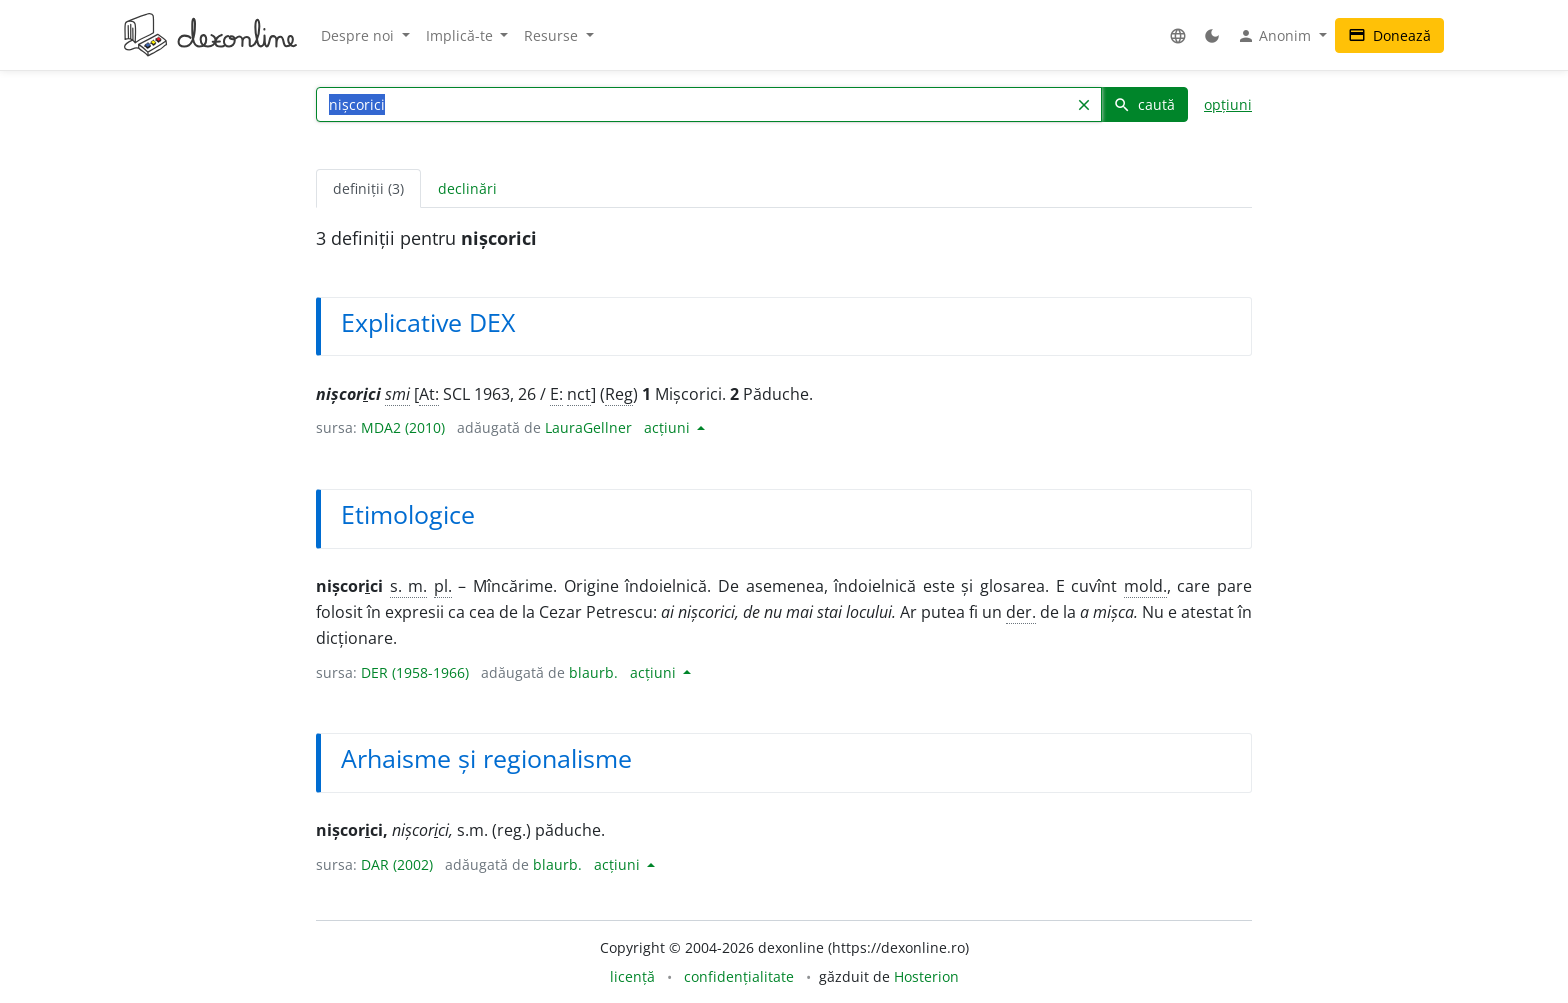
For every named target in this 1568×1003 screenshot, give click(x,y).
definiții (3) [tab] (368, 188)
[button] (1178, 35)
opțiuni (1228, 104)
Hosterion (926, 976)
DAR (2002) (397, 864)
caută (1144, 104)
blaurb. (593, 672)
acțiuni (669, 427)
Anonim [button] (1276, 36)
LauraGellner (588, 427)
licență (632, 976)
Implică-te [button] (461, 35)
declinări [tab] (467, 188)
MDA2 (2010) (403, 427)
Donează (1389, 35)
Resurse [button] (553, 35)
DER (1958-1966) (415, 672)
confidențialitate (739, 976)
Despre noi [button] (359, 35)
